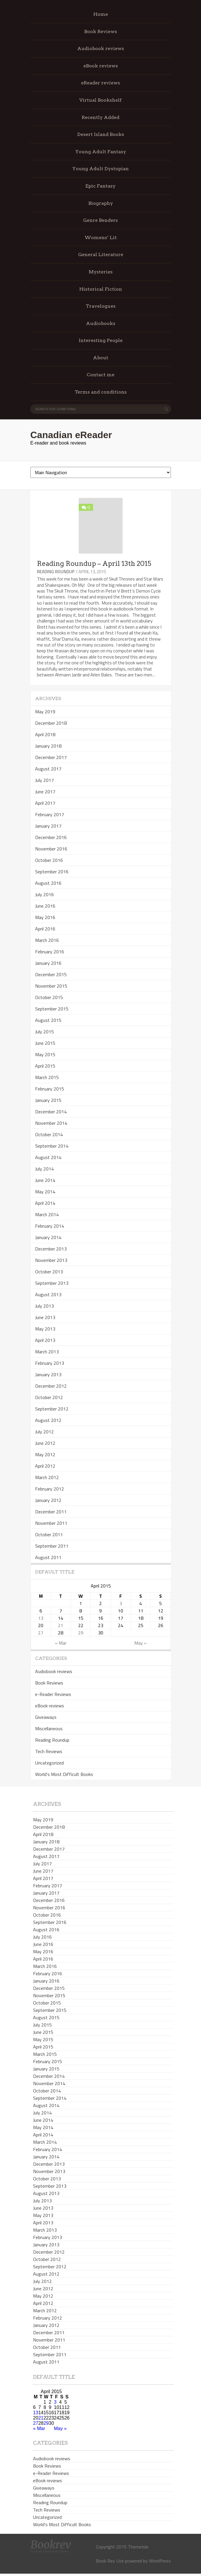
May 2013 (45, 1328)
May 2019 (45, 711)
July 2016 (44, 894)
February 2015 (49, 1088)
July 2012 (44, 1431)
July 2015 (44, 1031)
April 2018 (45, 734)
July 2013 (44, 1305)
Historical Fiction (100, 289)
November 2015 (51, 985)
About (100, 357)
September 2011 (51, 1545)
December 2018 (51, 722)
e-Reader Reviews (53, 1694)
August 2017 (48, 768)
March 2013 (47, 1351)
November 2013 (51, 1260)
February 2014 (49, 1225)
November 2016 (51, 848)
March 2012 (47, 1477)
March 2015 (47, 1077)
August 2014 (48, 1157)
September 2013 (51, 1283)
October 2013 (49, 1271)
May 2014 (45, 1191)
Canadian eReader (71, 435)
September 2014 (51, 1145)
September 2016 (51, 871)
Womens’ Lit (101, 237)
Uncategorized (49, 1762)
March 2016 (47, 940)
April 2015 (45, 1065)
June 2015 (45, 1043)
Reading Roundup (56, 571)
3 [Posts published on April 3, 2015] (120, 1603)
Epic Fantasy (100, 186)
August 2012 (48, 1420)
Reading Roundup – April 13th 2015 (94, 563)
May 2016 (45, 917)
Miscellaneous (49, 1728)
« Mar (60, 1642)
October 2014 (49, 1134)
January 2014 (48, 1237)
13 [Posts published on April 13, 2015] (40, 1618)
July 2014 (44, 1168)
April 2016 (45, 928)
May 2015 (45, 1054)
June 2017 (45, 791)
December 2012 (51, 1385)
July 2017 (44, 780)
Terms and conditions (101, 392)
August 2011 (48, 1557)
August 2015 (48, 1020)
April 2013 (45, 1340)
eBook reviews (100, 66)
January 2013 (48, 1374)
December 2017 (51, 757)
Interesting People (101, 340)
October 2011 (49, 1534)
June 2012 (45, 1443)
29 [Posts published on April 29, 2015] (80, 1632)
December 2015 (51, 974)
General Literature (100, 254)
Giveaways (45, 1717)
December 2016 (51, 837)
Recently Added (100, 117)
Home (100, 14)
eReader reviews (100, 83)
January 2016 (48, 963)
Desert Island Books (100, 134)
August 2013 (48, 1294)
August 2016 (48, 883)
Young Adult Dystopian (100, 168)
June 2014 (45, 1180)
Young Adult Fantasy (100, 151)
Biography (100, 203)
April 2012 (45, 1465)
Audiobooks (100, 323)
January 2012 (48, 1500)
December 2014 (51, 1111)
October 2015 (49, 997)
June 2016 (45, 905)
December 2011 (51, 1511)
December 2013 (51, 1248)
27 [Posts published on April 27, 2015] (40, 1632)
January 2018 (48, 745)
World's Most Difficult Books (64, 1774)
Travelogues (101, 306)
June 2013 (45, 1317)
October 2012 (49, 1397)
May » (140, 1642)
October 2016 (49, 860)
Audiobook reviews (100, 48)
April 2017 (45, 803)
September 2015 (51, 1008)
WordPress (160, 2560)
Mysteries (101, 272)
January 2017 (48, 825)
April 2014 (45, 1203)
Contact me (100, 374)
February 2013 (49, 1363)
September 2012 (51, 1408)
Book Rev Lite (110, 2560)
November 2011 (51, 1523)
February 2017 (49, 814)
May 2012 (45, 1454)
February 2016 (49, 951)
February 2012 (49, 1488)
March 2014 (47, 1214)
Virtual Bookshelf (100, 100)
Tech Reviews (48, 1751)
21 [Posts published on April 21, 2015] (60, 1625)
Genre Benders (100, 220)
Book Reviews (100, 31)
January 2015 (48, 1100)
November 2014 (51, 1123)
